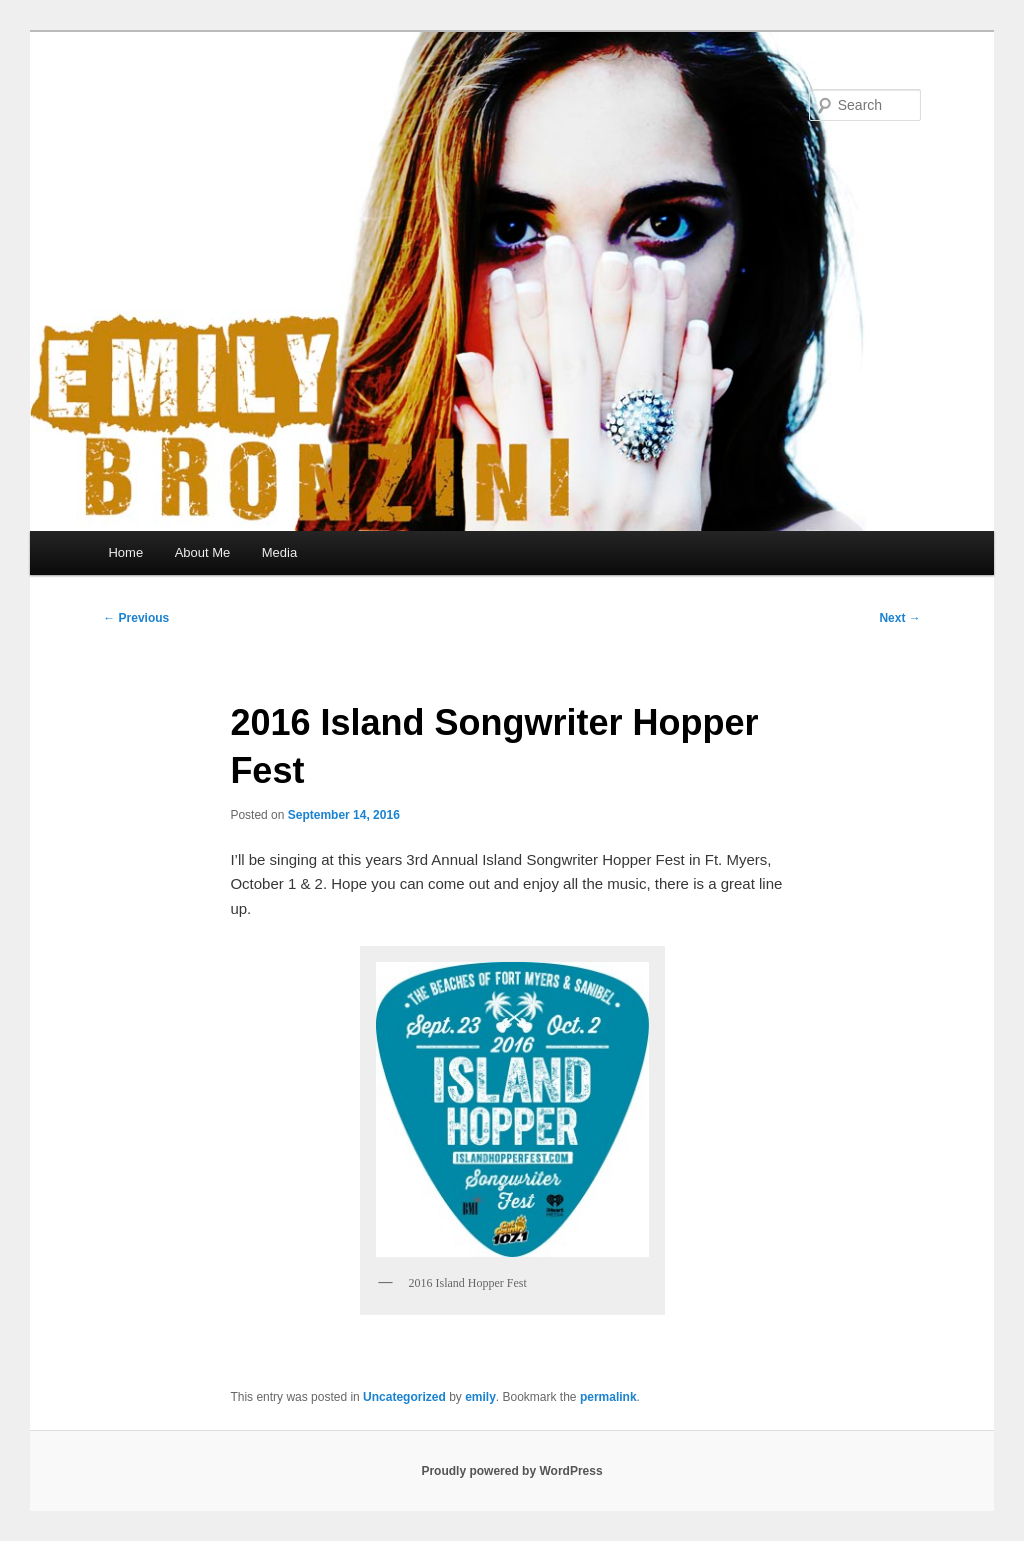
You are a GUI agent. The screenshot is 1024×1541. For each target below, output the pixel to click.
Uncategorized (404, 1397)
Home (125, 552)
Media (279, 552)
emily (480, 1397)
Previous (136, 618)
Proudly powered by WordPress (511, 1471)
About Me (203, 552)
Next (899, 618)
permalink (608, 1397)
